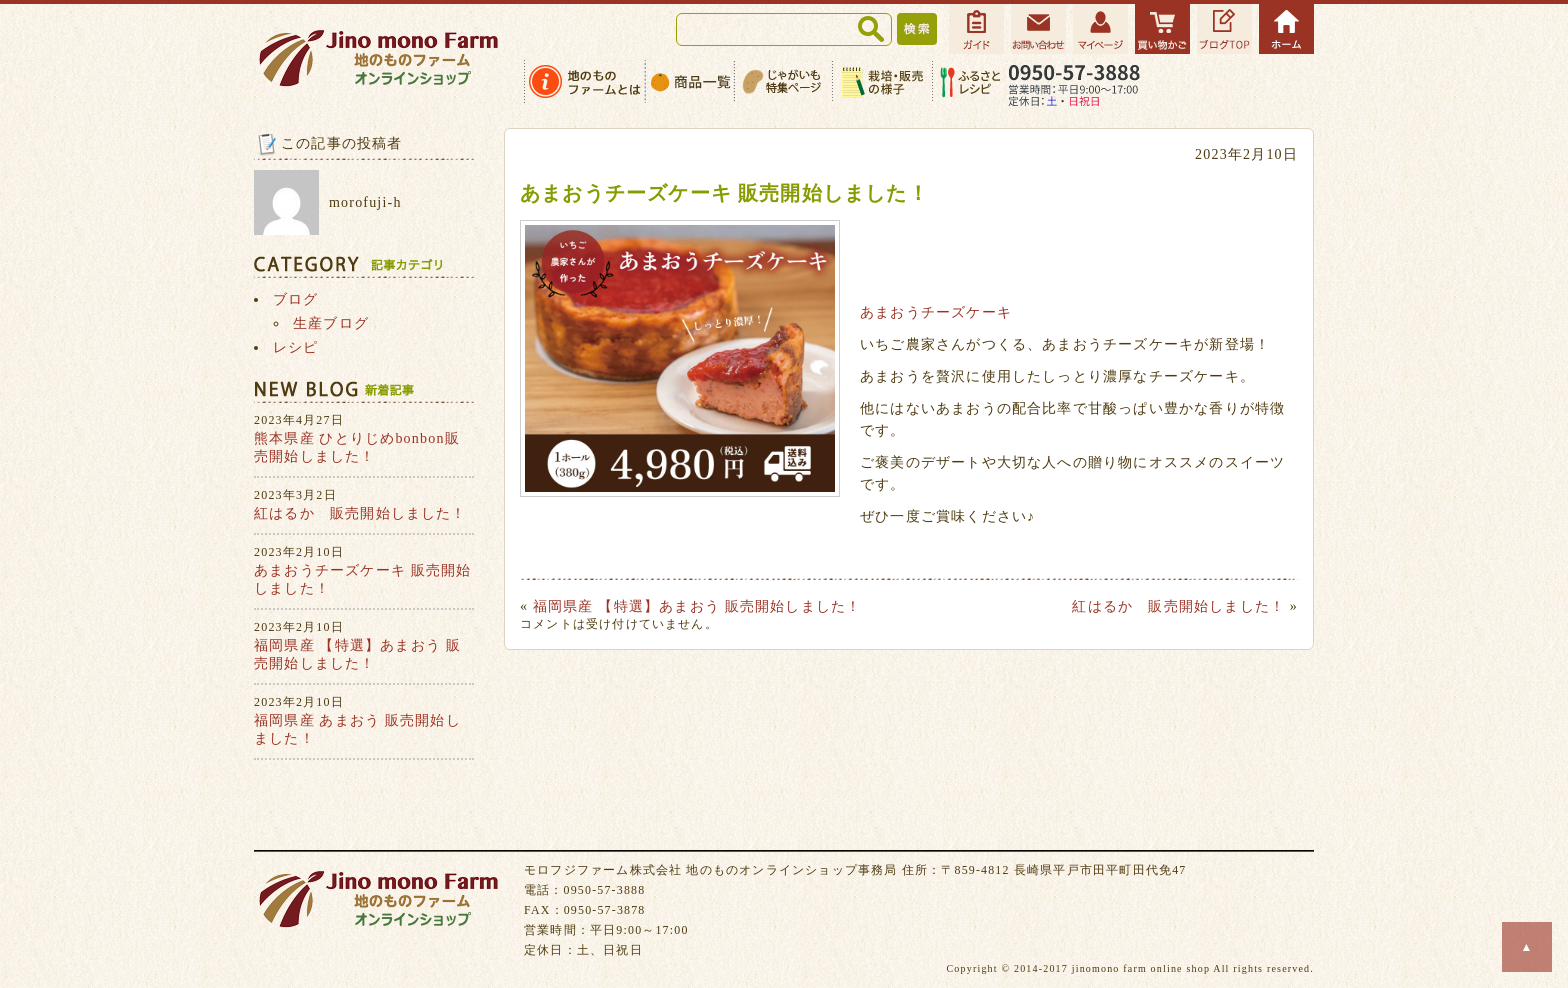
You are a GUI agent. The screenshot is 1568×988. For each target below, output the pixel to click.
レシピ (296, 347)
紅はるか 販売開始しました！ (1178, 606)
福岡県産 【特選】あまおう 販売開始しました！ (697, 606)
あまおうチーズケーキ (936, 312)
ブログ (296, 299)
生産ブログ (331, 323)
